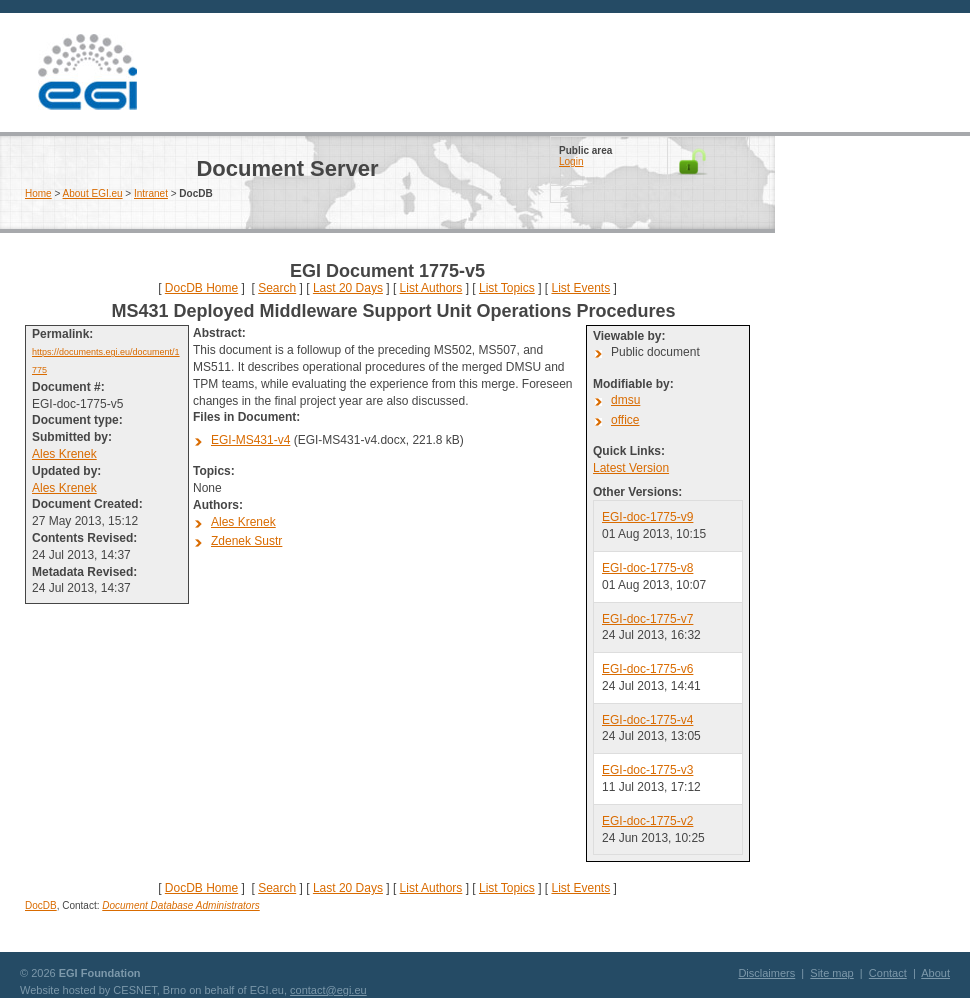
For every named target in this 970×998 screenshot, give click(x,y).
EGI (87, 72)
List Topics (507, 288)
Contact (888, 973)
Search (277, 288)
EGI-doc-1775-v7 (647, 619)
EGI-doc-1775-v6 (647, 669)
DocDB (41, 905)
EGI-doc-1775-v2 (647, 821)
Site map (831, 973)
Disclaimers (766, 973)
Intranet (151, 193)
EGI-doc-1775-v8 (647, 568)
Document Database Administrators (180, 905)
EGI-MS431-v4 (250, 440)
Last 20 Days (348, 288)
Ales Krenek (64, 454)
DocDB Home (201, 288)
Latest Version (631, 468)
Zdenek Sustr (246, 541)
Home (38, 193)
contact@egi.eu (328, 990)
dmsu (625, 400)
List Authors (431, 288)
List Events (580, 288)
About (935, 973)
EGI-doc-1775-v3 (647, 770)
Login (571, 161)
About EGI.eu (93, 193)
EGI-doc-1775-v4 (647, 720)
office (625, 420)
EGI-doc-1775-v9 (647, 517)
